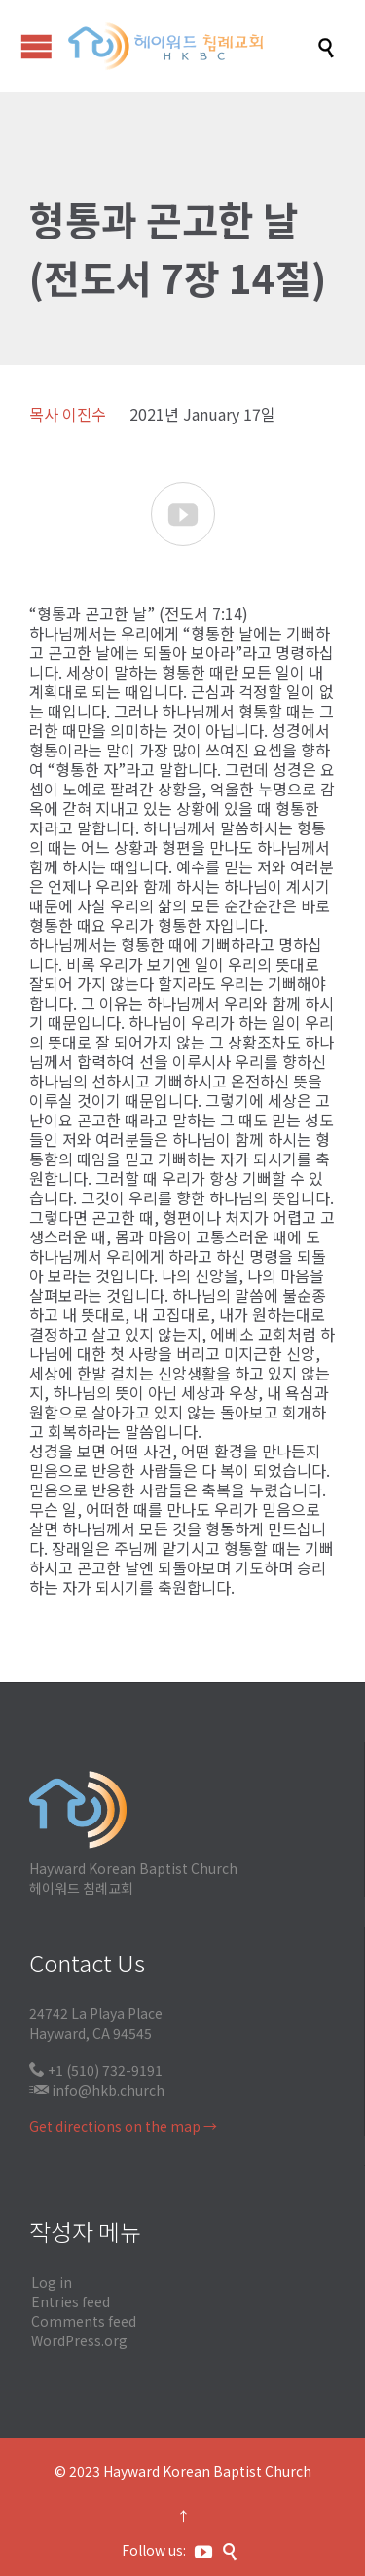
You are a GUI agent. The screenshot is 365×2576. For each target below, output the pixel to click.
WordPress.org (79, 2340)
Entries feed (70, 2301)
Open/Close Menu (36, 46)
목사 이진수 (67, 413)
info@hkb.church (108, 2090)
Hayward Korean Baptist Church (207, 2471)
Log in (51, 2282)
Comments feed (83, 2321)
